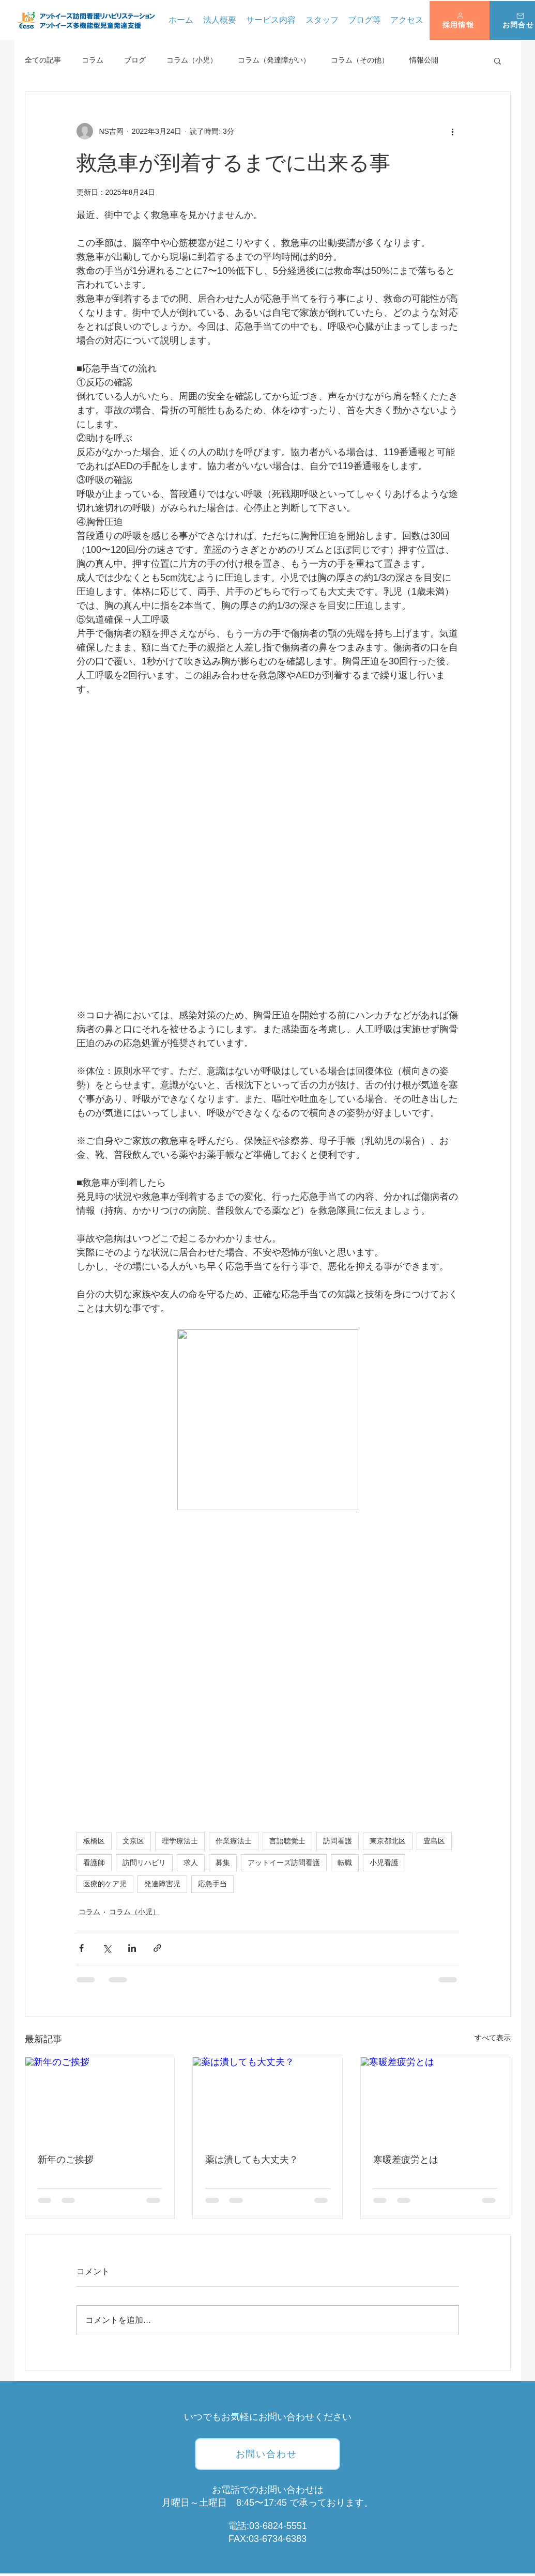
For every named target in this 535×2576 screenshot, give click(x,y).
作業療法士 (234, 1841)
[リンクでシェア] (157, 1948)
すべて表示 (493, 2038)
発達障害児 (162, 1884)
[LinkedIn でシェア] (132, 1948)
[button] (460, 20)
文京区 (133, 1841)
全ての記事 (43, 60)
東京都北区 (388, 1841)
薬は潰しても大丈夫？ (251, 2159)
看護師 (94, 1862)
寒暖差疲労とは (405, 2159)
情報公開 (423, 60)
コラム (92, 60)
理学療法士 (180, 1841)
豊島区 (434, 1841)
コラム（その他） (360, 60)
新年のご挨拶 (66, 2159)
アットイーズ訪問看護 (284, 1862)
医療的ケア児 (105, 1884)
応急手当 (212, 1884)
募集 (223, 1862)
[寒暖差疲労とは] (435, 2099)
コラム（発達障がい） (274, 60)
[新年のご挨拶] (100, 2099)
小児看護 (384, 1862)
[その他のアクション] (453, 131)
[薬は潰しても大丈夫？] (267, 2099)
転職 (345, 1862)
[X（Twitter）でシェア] (107, 1948)
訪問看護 (337, 1841)
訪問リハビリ (144, 1862)
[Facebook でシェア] (81, 1948)
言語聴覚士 (287, 1841)
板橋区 (94, 1841)
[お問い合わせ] (267, 2454)
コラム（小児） (191, 60)
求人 (191, 1862)
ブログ (135, 60)
